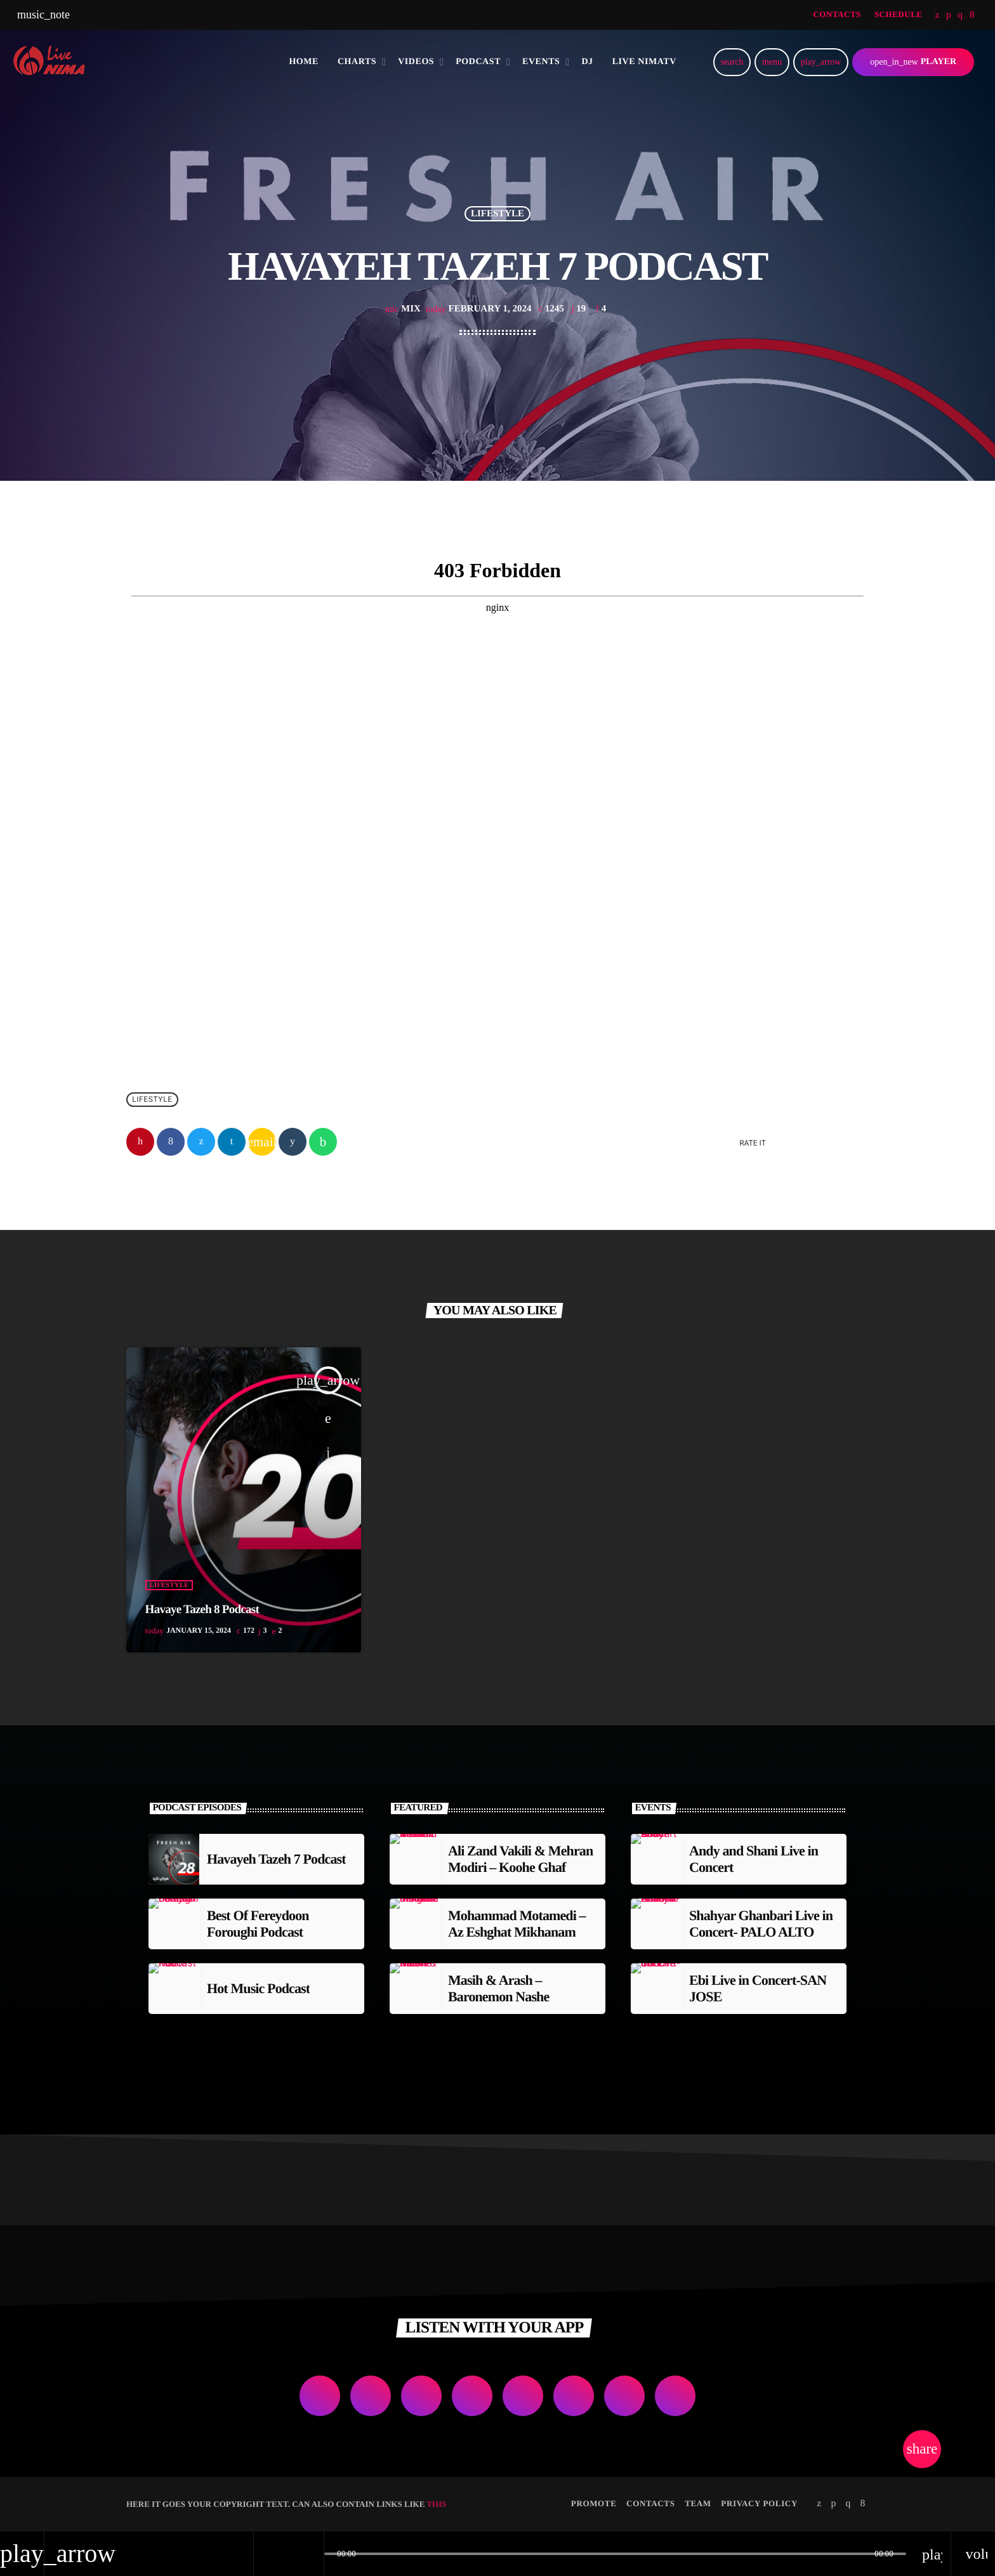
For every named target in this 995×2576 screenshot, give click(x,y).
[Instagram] (960, 15)
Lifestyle (497, 214)
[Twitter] (937, 15)
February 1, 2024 (480, 309)
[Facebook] (972, 15)
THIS (436, 2504)
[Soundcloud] (948, 15)
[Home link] (53, 62)
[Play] (820, 62)
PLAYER (913, 62)
